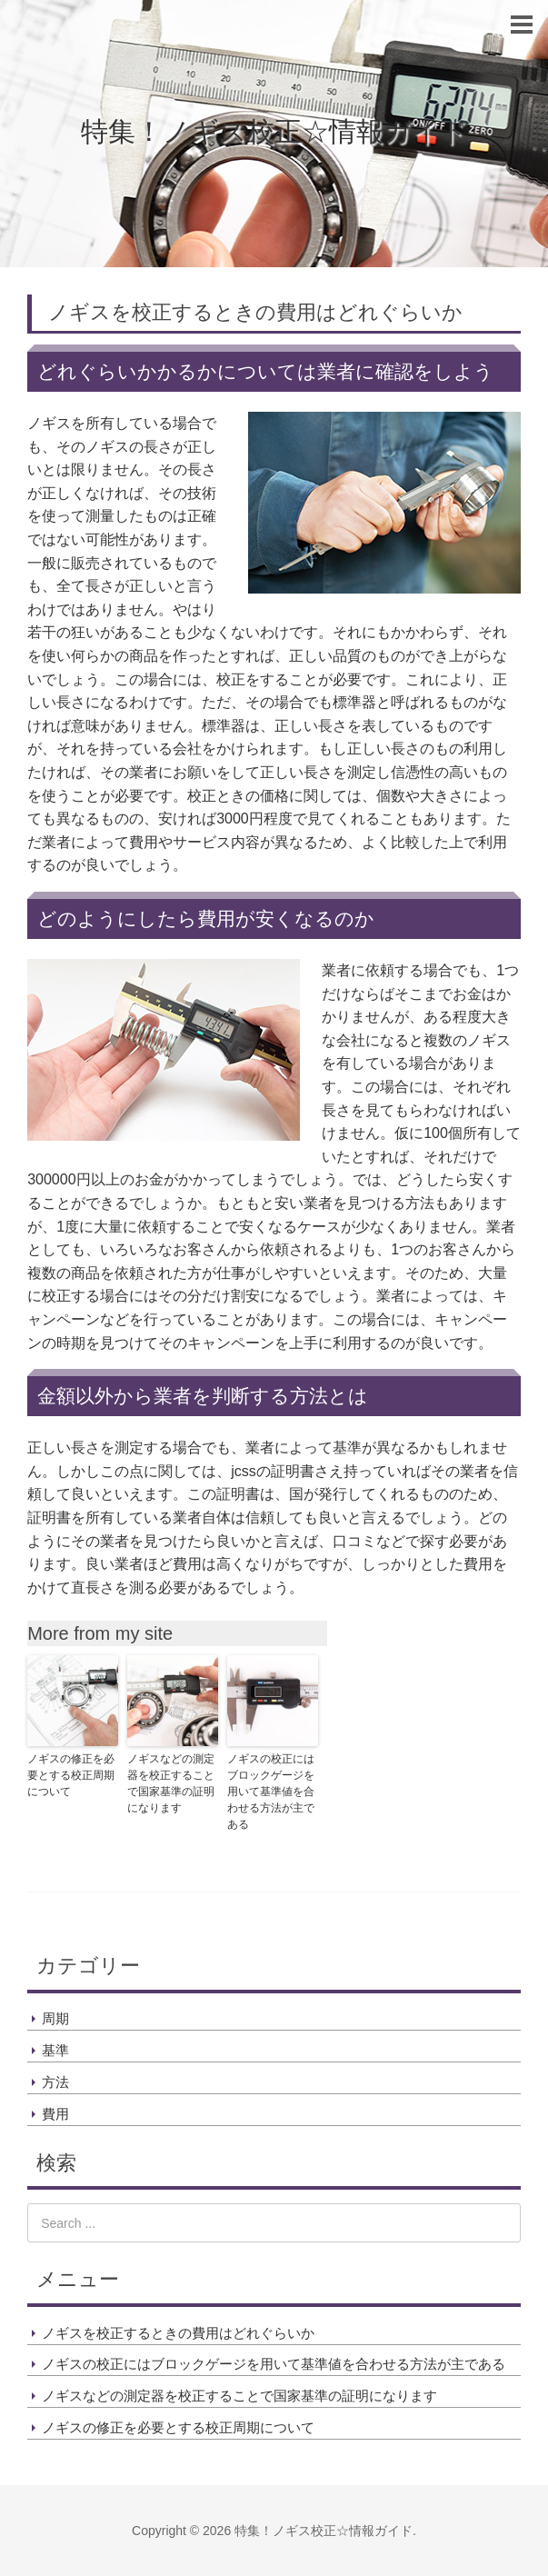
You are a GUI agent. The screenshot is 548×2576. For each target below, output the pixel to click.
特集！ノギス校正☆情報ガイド (274, 131)
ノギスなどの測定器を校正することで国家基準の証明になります (170, 1783)
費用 (55, 2114)
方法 (55, 2082)
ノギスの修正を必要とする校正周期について (71, 1775)
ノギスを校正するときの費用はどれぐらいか (178, 2333)
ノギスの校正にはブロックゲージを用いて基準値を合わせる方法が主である (270, 1791)
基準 (55, 2050)
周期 (55, 2018)
